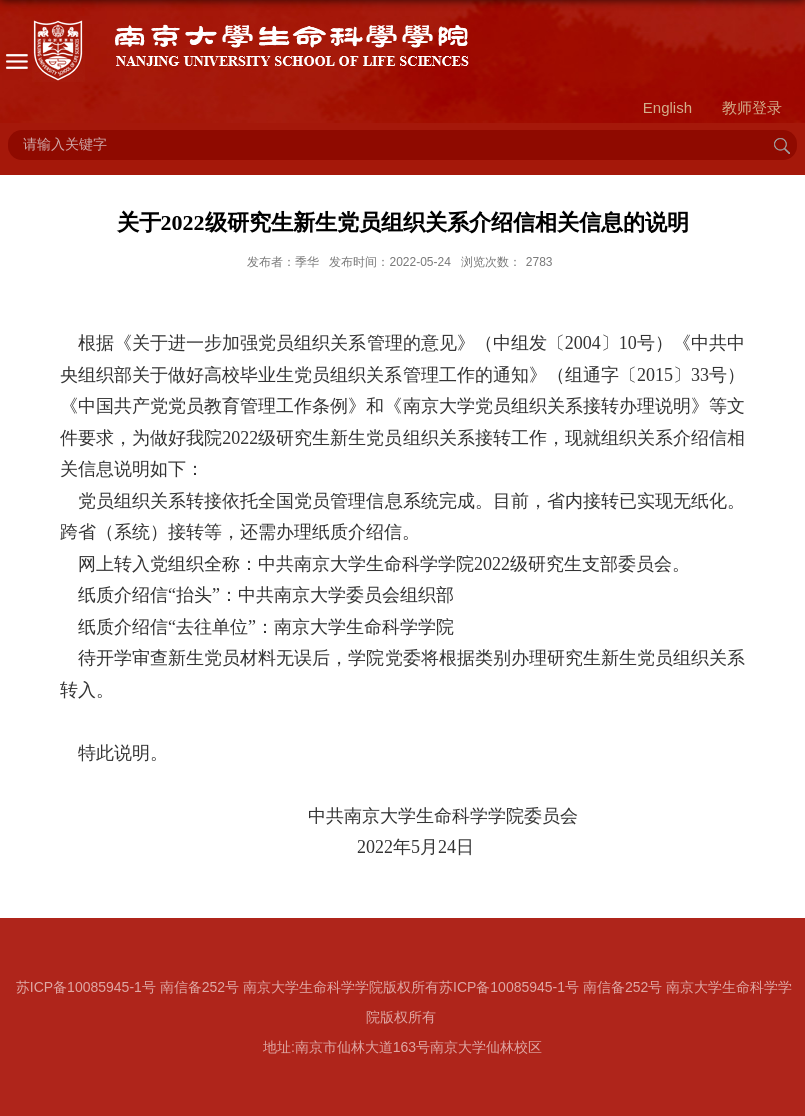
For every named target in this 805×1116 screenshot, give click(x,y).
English (667, 107)
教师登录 (752, 107)
